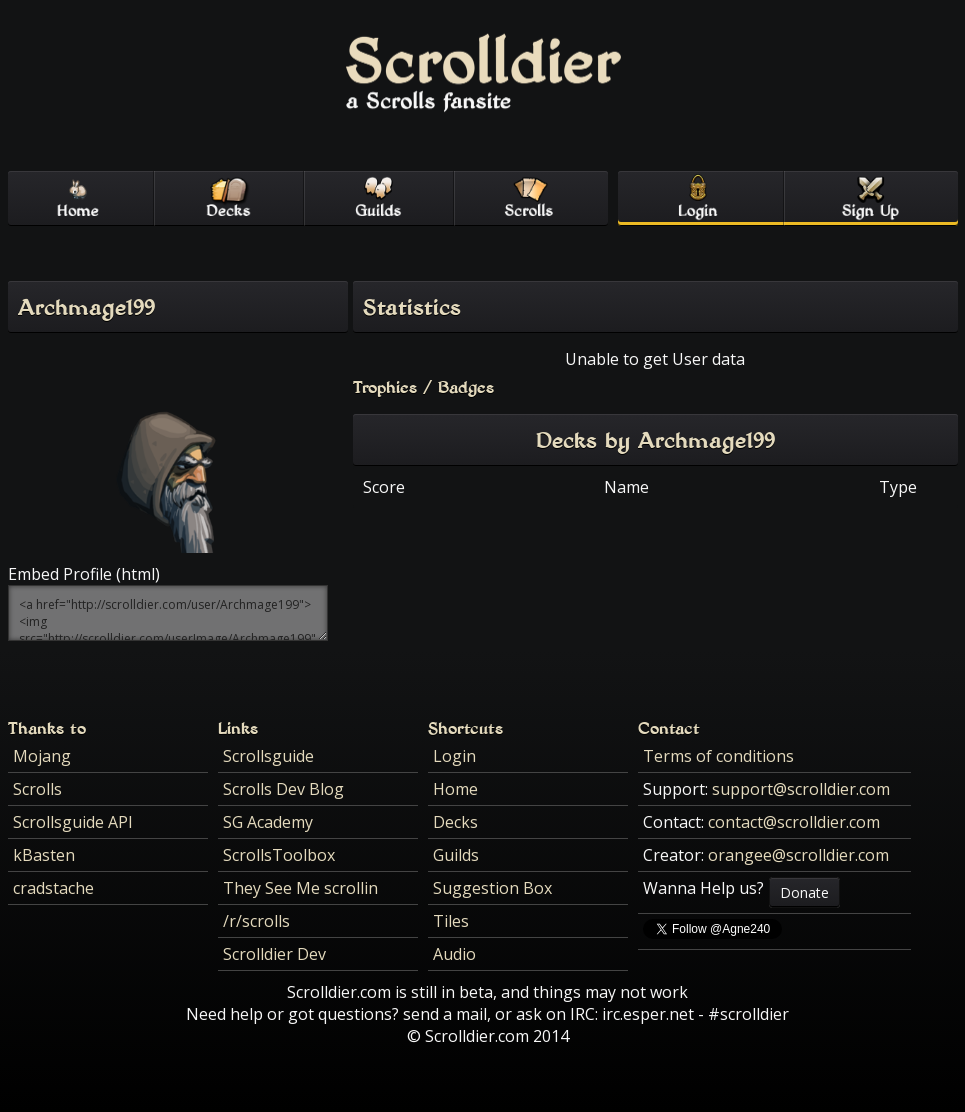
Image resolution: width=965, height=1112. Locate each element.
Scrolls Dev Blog (283, 789)
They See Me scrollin (300, 888)
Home (455, 789)
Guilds (456, 855)
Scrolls (37, 789)
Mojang (42, 756)
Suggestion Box (492, 888)
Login (454, 756)
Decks (455, 822)
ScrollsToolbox (279, 855)
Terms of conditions (718, 756)
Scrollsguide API (73, 822)
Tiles (451, 921)
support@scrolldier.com (801, 789)
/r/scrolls (256, 921)
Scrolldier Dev (274, 954)
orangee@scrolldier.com (798, 855)
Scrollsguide (268, 756)
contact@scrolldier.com (794, 822)
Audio (454, 954)
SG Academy (268, 822)
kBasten (44, 855)
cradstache (53, 888)
